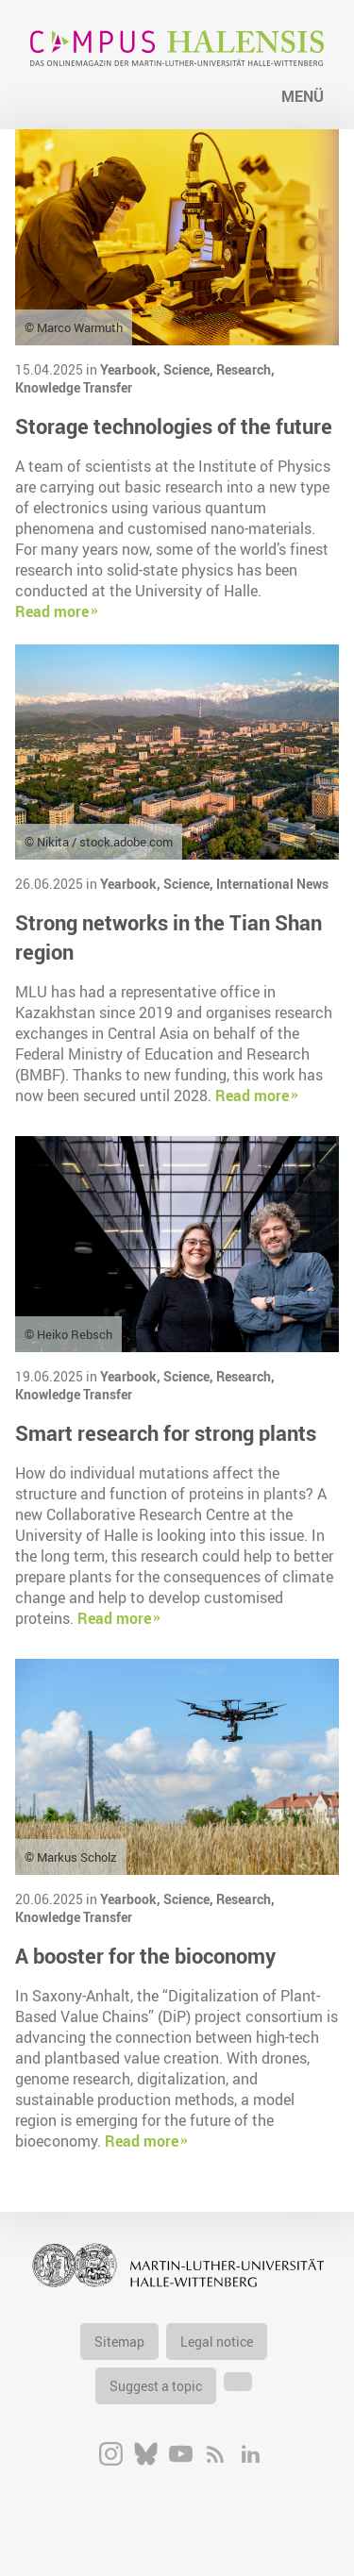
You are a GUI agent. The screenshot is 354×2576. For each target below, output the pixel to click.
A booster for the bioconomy (145, 1955)
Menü (302, 96)
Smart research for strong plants (165, 1432)
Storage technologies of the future (173, 426)
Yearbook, (131, 369)
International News (272, 884)
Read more (52, 611)
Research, (245, 369)
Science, (189, 369)
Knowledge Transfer (73, 387)
